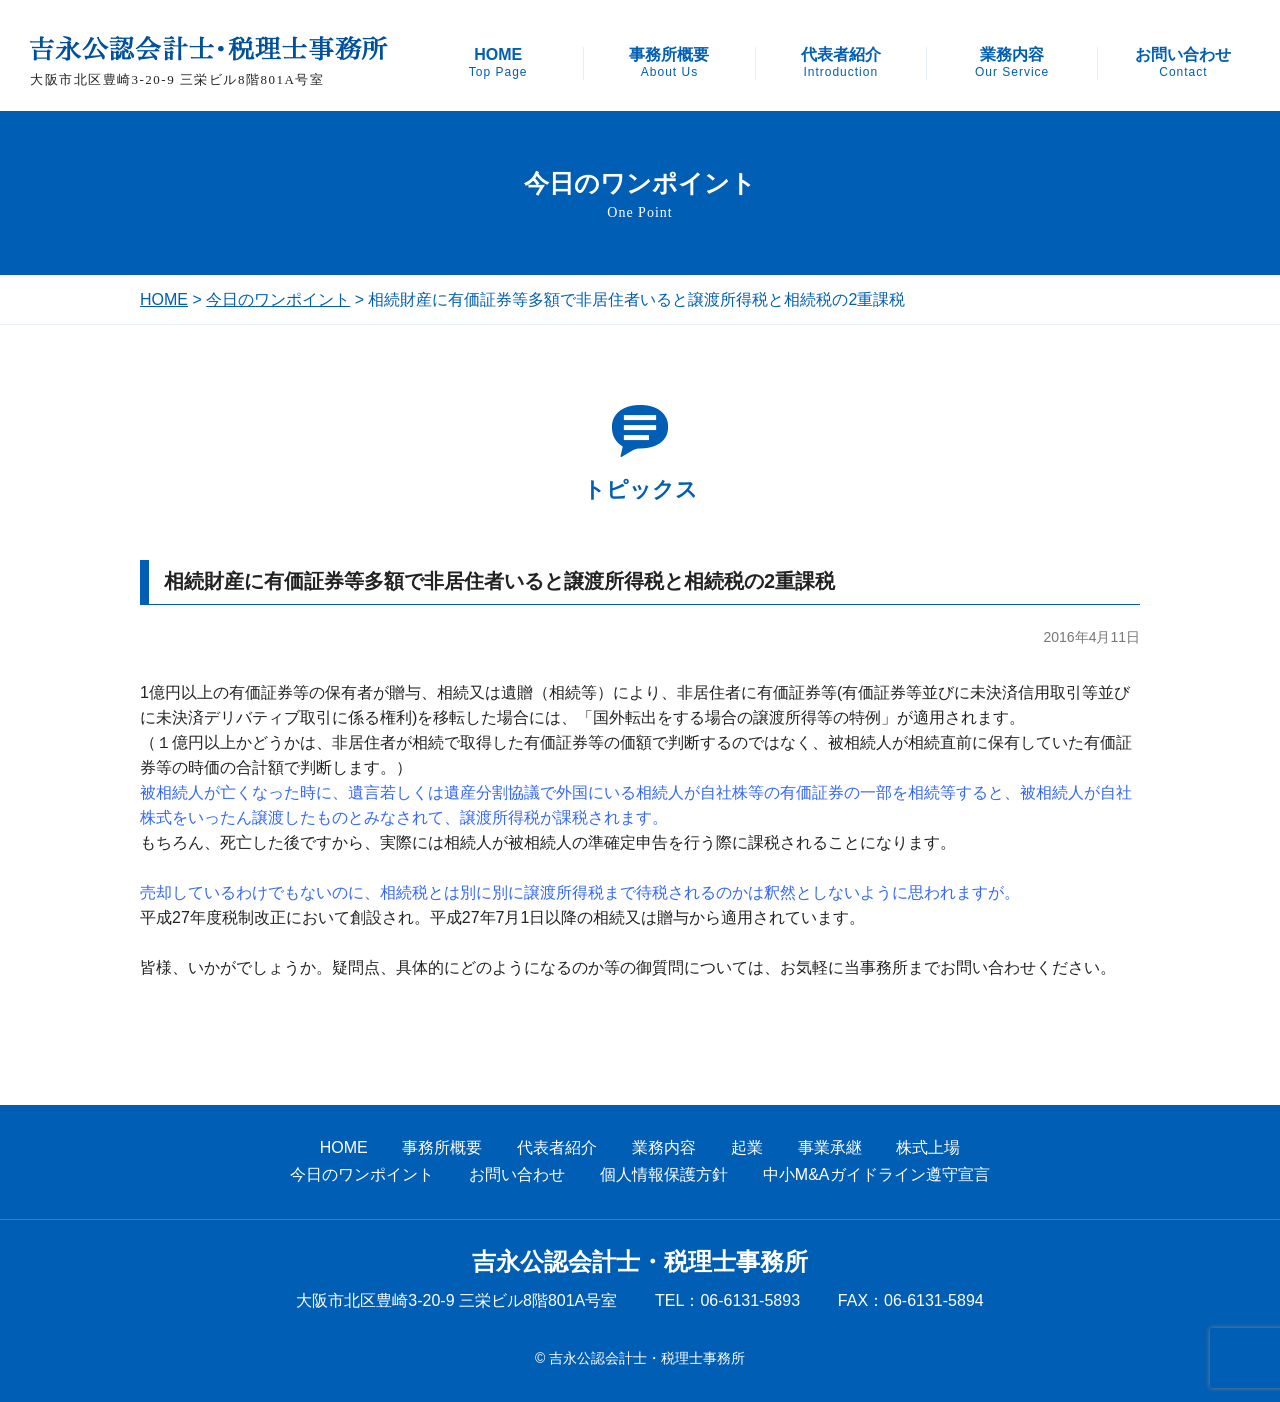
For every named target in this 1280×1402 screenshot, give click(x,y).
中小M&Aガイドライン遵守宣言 (876, 1174)
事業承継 (830, 1147)
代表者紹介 (841, 63)
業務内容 (1012, 63)
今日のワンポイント (278, 299)
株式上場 (928, 1147)
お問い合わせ (1183, 63)
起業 (747, 1147)
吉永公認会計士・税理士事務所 (640, 1262)
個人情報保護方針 (664, 1174)
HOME (498, 63)
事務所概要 (669, 63)
